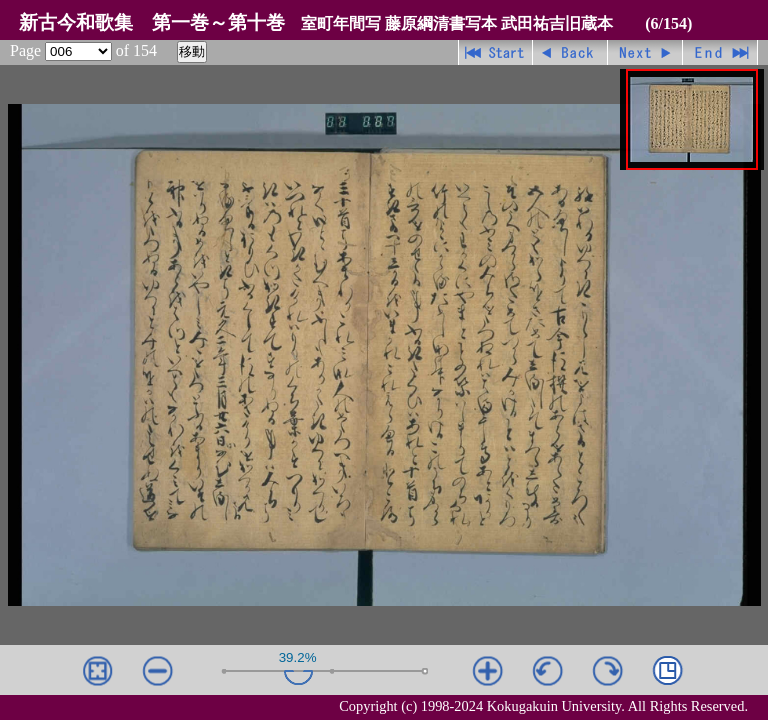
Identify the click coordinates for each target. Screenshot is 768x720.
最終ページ (720, 52)
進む (645, 52)
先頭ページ (495, 52)
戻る (570, 52)
